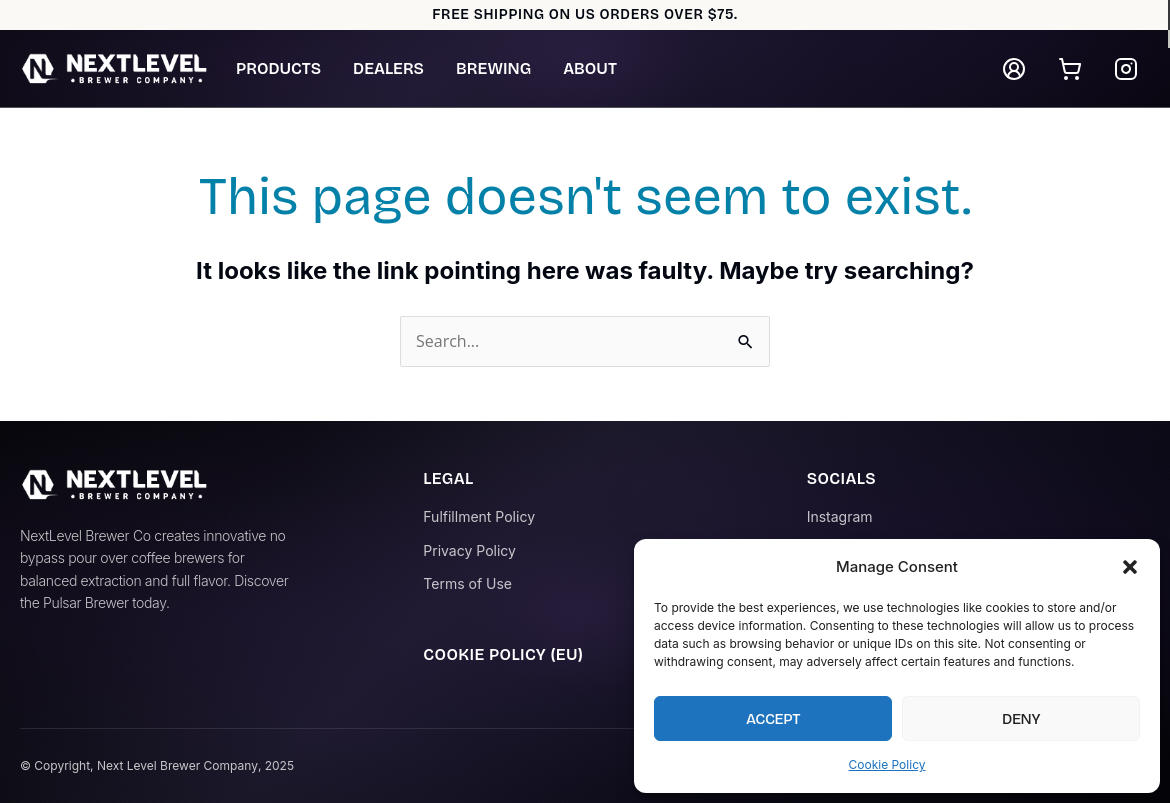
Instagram (840, 516)
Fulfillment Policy (479, 516)
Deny (1021, 719)
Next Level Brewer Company (177, 765)
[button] (1130, 567)
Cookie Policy (887, 764)
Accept (773, 719)
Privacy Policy (469, 550)
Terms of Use (467, 583)
